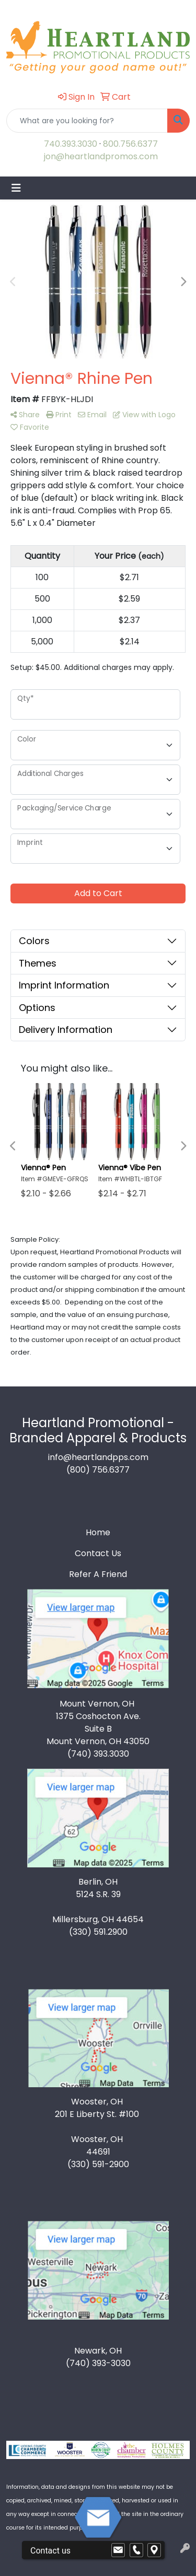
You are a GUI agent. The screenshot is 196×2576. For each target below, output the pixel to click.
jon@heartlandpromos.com (101, 156)
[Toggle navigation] (16, 188)
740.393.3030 (70, 144)
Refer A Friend (98, 1574)
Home (98, 1532)
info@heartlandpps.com (98, 1457)
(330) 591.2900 (98, 1932)
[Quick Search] (87, 121)
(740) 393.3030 (98, 1754)
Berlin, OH (98, 1882)
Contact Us (98, 1553)
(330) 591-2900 (98, 2164)
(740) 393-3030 (98, 2363)
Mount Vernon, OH (98, 1704)
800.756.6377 (130, 144)
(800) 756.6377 (98, 1470)
